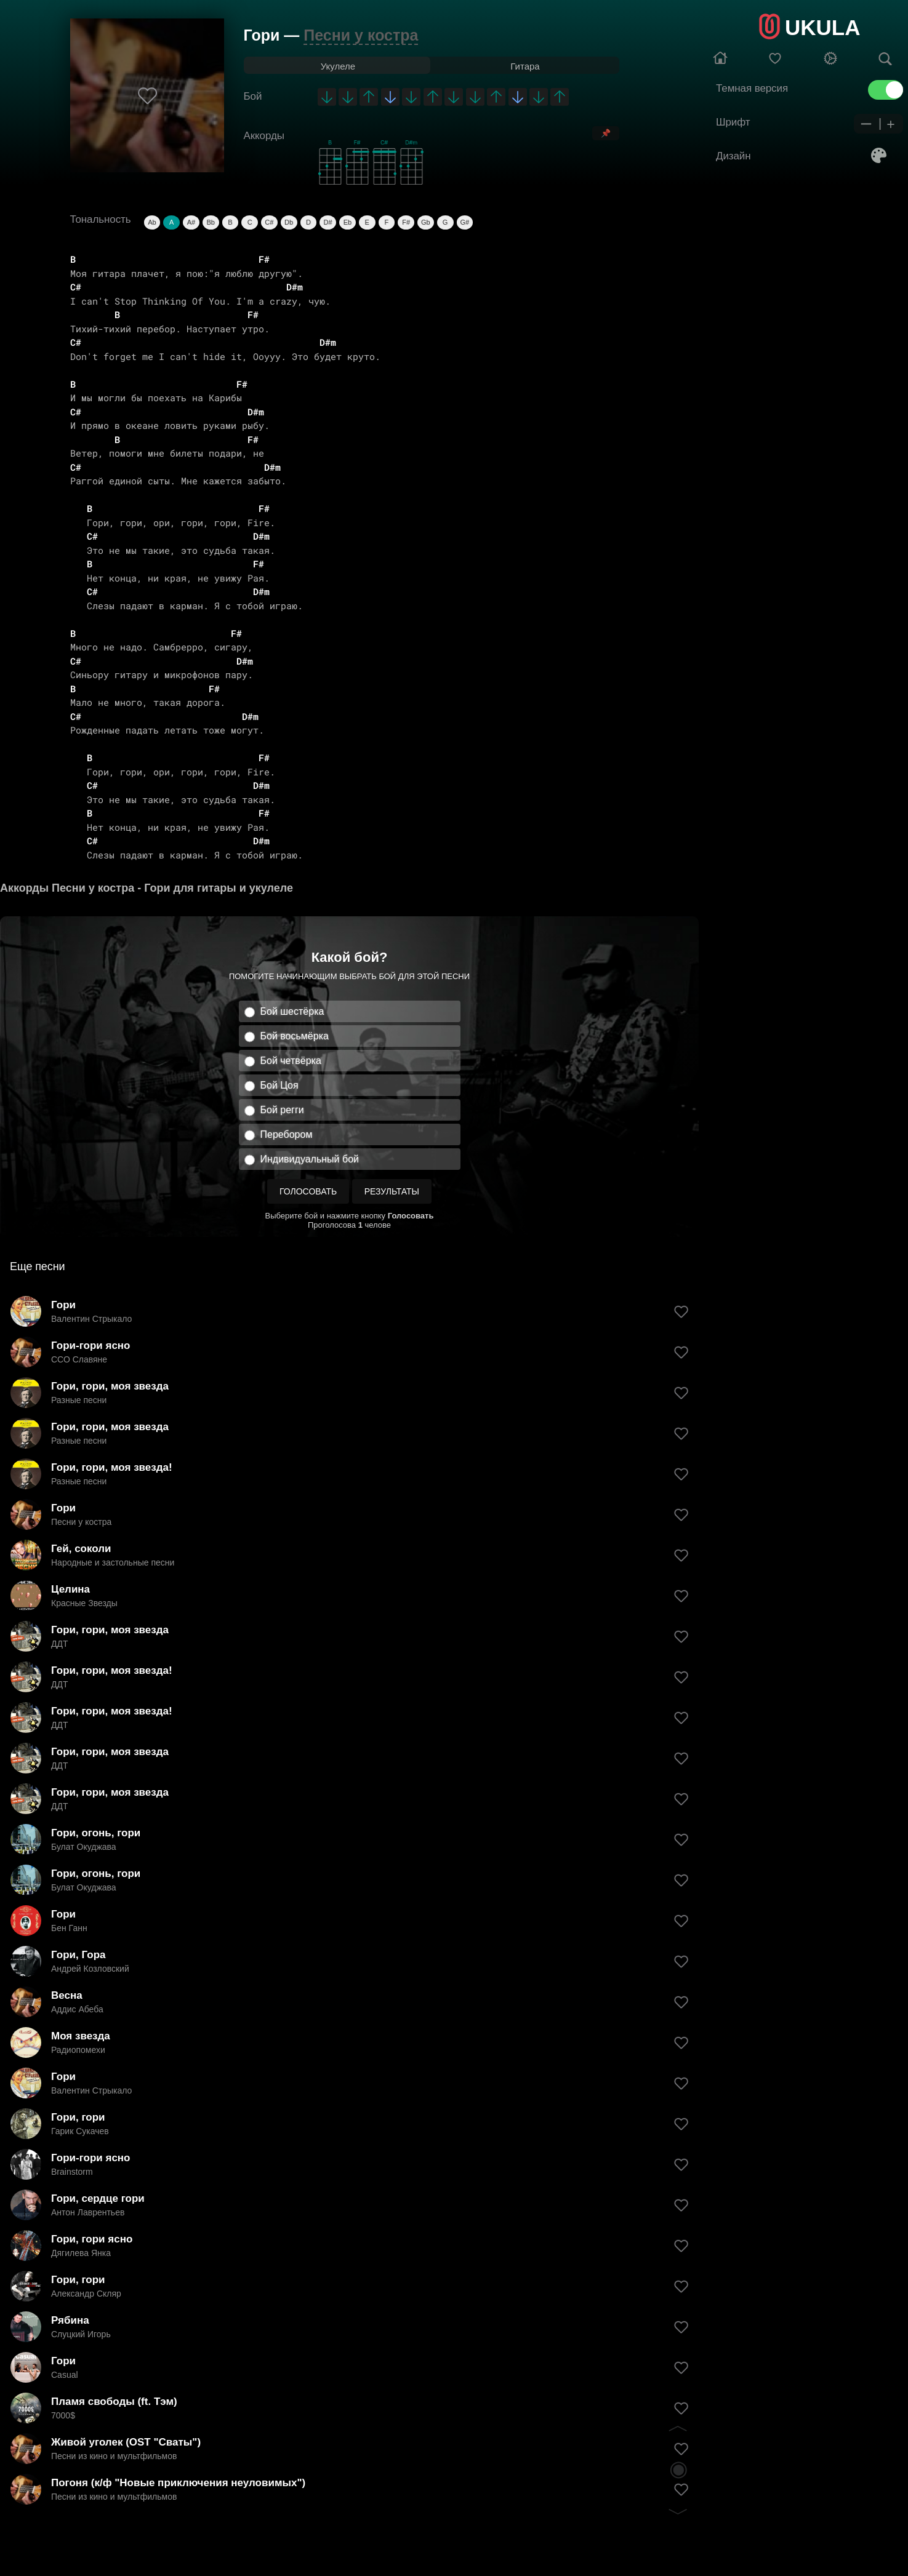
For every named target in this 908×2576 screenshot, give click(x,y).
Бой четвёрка (290, 1060)
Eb (348, 222)
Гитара (524, 66)
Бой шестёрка (292, 1011)
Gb (425, 222)
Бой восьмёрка (294, 1036)
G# (465, 222)
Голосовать (308, 1191)
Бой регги (282, 1110)
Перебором (286, 1134)
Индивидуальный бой (310, 1159)
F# (406, 222)
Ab (152, 222)
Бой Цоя (279, 1085)
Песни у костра (360, 35)
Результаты (391, 1191)
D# (328, 222)
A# (191, 222)
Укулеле (338, 66)
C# (269, 222)
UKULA (822, 27)
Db (288, 222)
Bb (210, 222)
